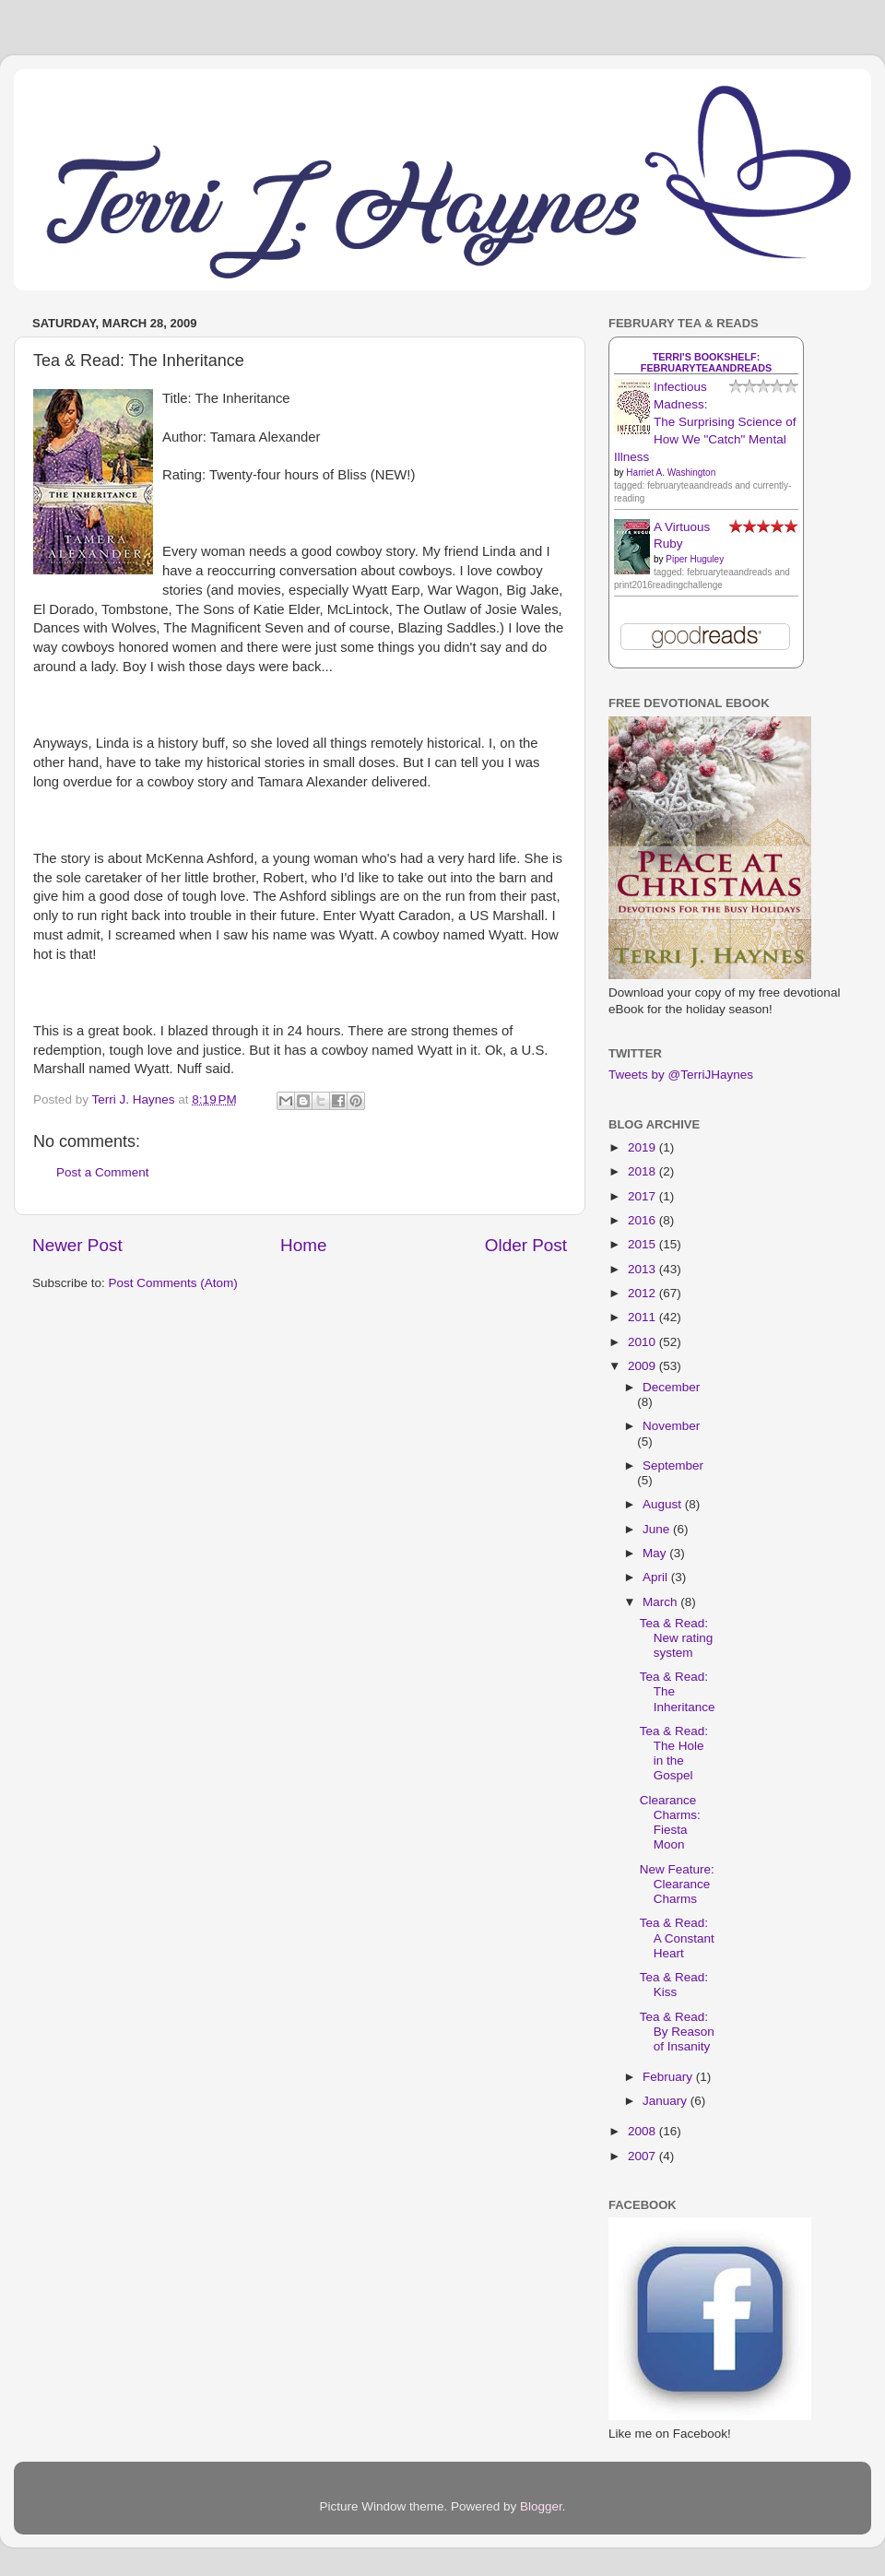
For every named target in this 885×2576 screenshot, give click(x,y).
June (658, 1529)
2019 (643, 1147)
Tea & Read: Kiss (674, 1984)
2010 (643, 1342)
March (661, 1602)
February (669, 2077)
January (666, 2101)
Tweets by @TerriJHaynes (680, 1074)
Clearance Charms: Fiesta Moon (670, 1822)
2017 (643, 1196)
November (671, 1426)
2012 (643, 1293)
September (673, 1465)
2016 (643, 1220)
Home (303, 1245)
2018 (643, 1171)
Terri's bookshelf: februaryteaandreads (706, 362)
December (671, 1387)
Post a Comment (102, 1172)
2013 (643, 1269)
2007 (643, 2156)
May (656, 1553)
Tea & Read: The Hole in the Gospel (674, 1753)
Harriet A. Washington (670, 472)
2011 (643, 1317)
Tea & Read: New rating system (677, 1638)
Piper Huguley (695, 559)
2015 (643, 1244)
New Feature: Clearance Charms (677, 1884)
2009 (643, 1366)
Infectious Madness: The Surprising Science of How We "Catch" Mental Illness (705, 422)
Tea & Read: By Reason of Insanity (677, 2031)
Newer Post (77, 1245)
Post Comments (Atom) (173, 1283)
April (657, 1577)
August (664, 1504)
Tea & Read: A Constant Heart (677, 1937)
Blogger (541, 2506)
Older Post (526, 1245)
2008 (643, 2131)
